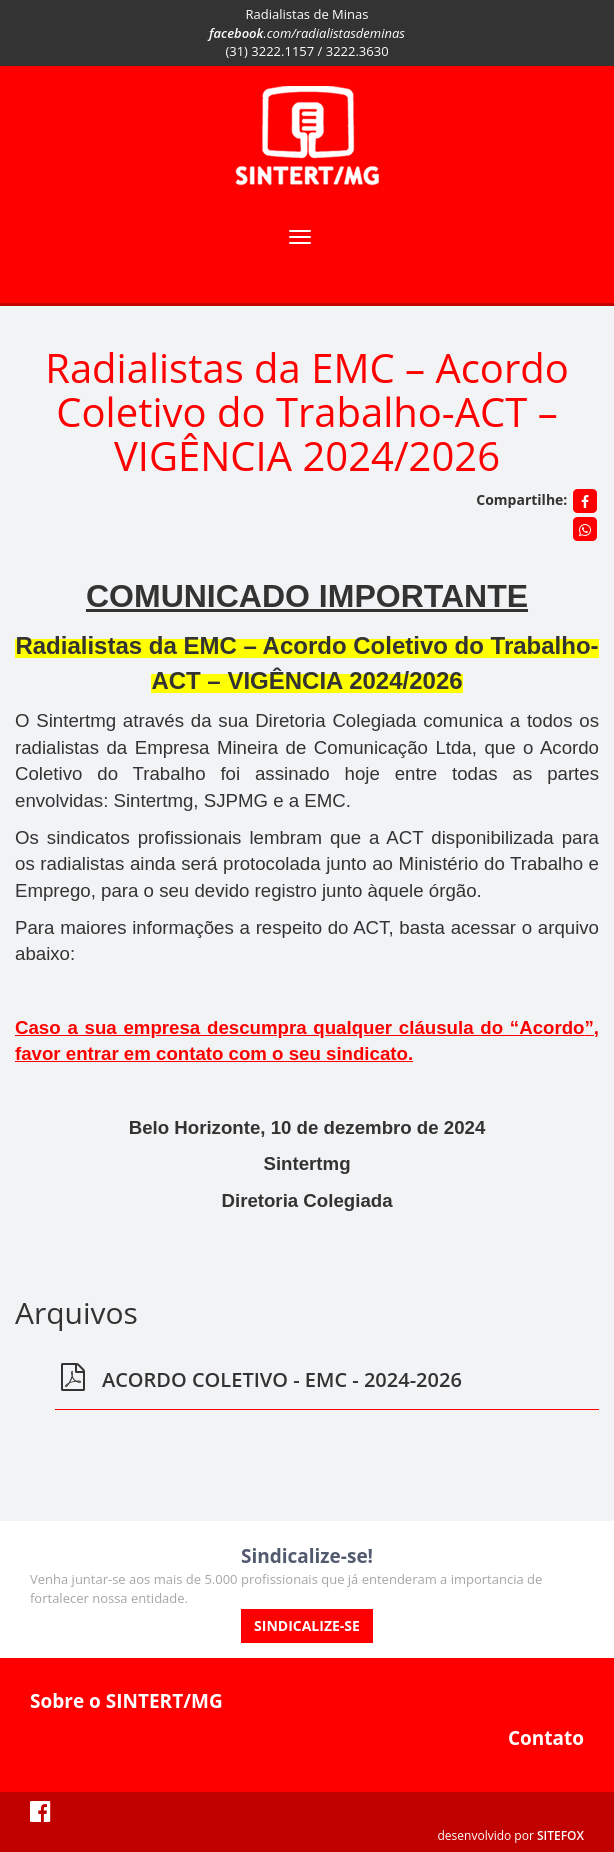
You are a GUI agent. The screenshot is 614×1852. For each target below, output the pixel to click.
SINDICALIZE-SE (307, 1625)
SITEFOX (560, 1835)
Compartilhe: (521, 499)
